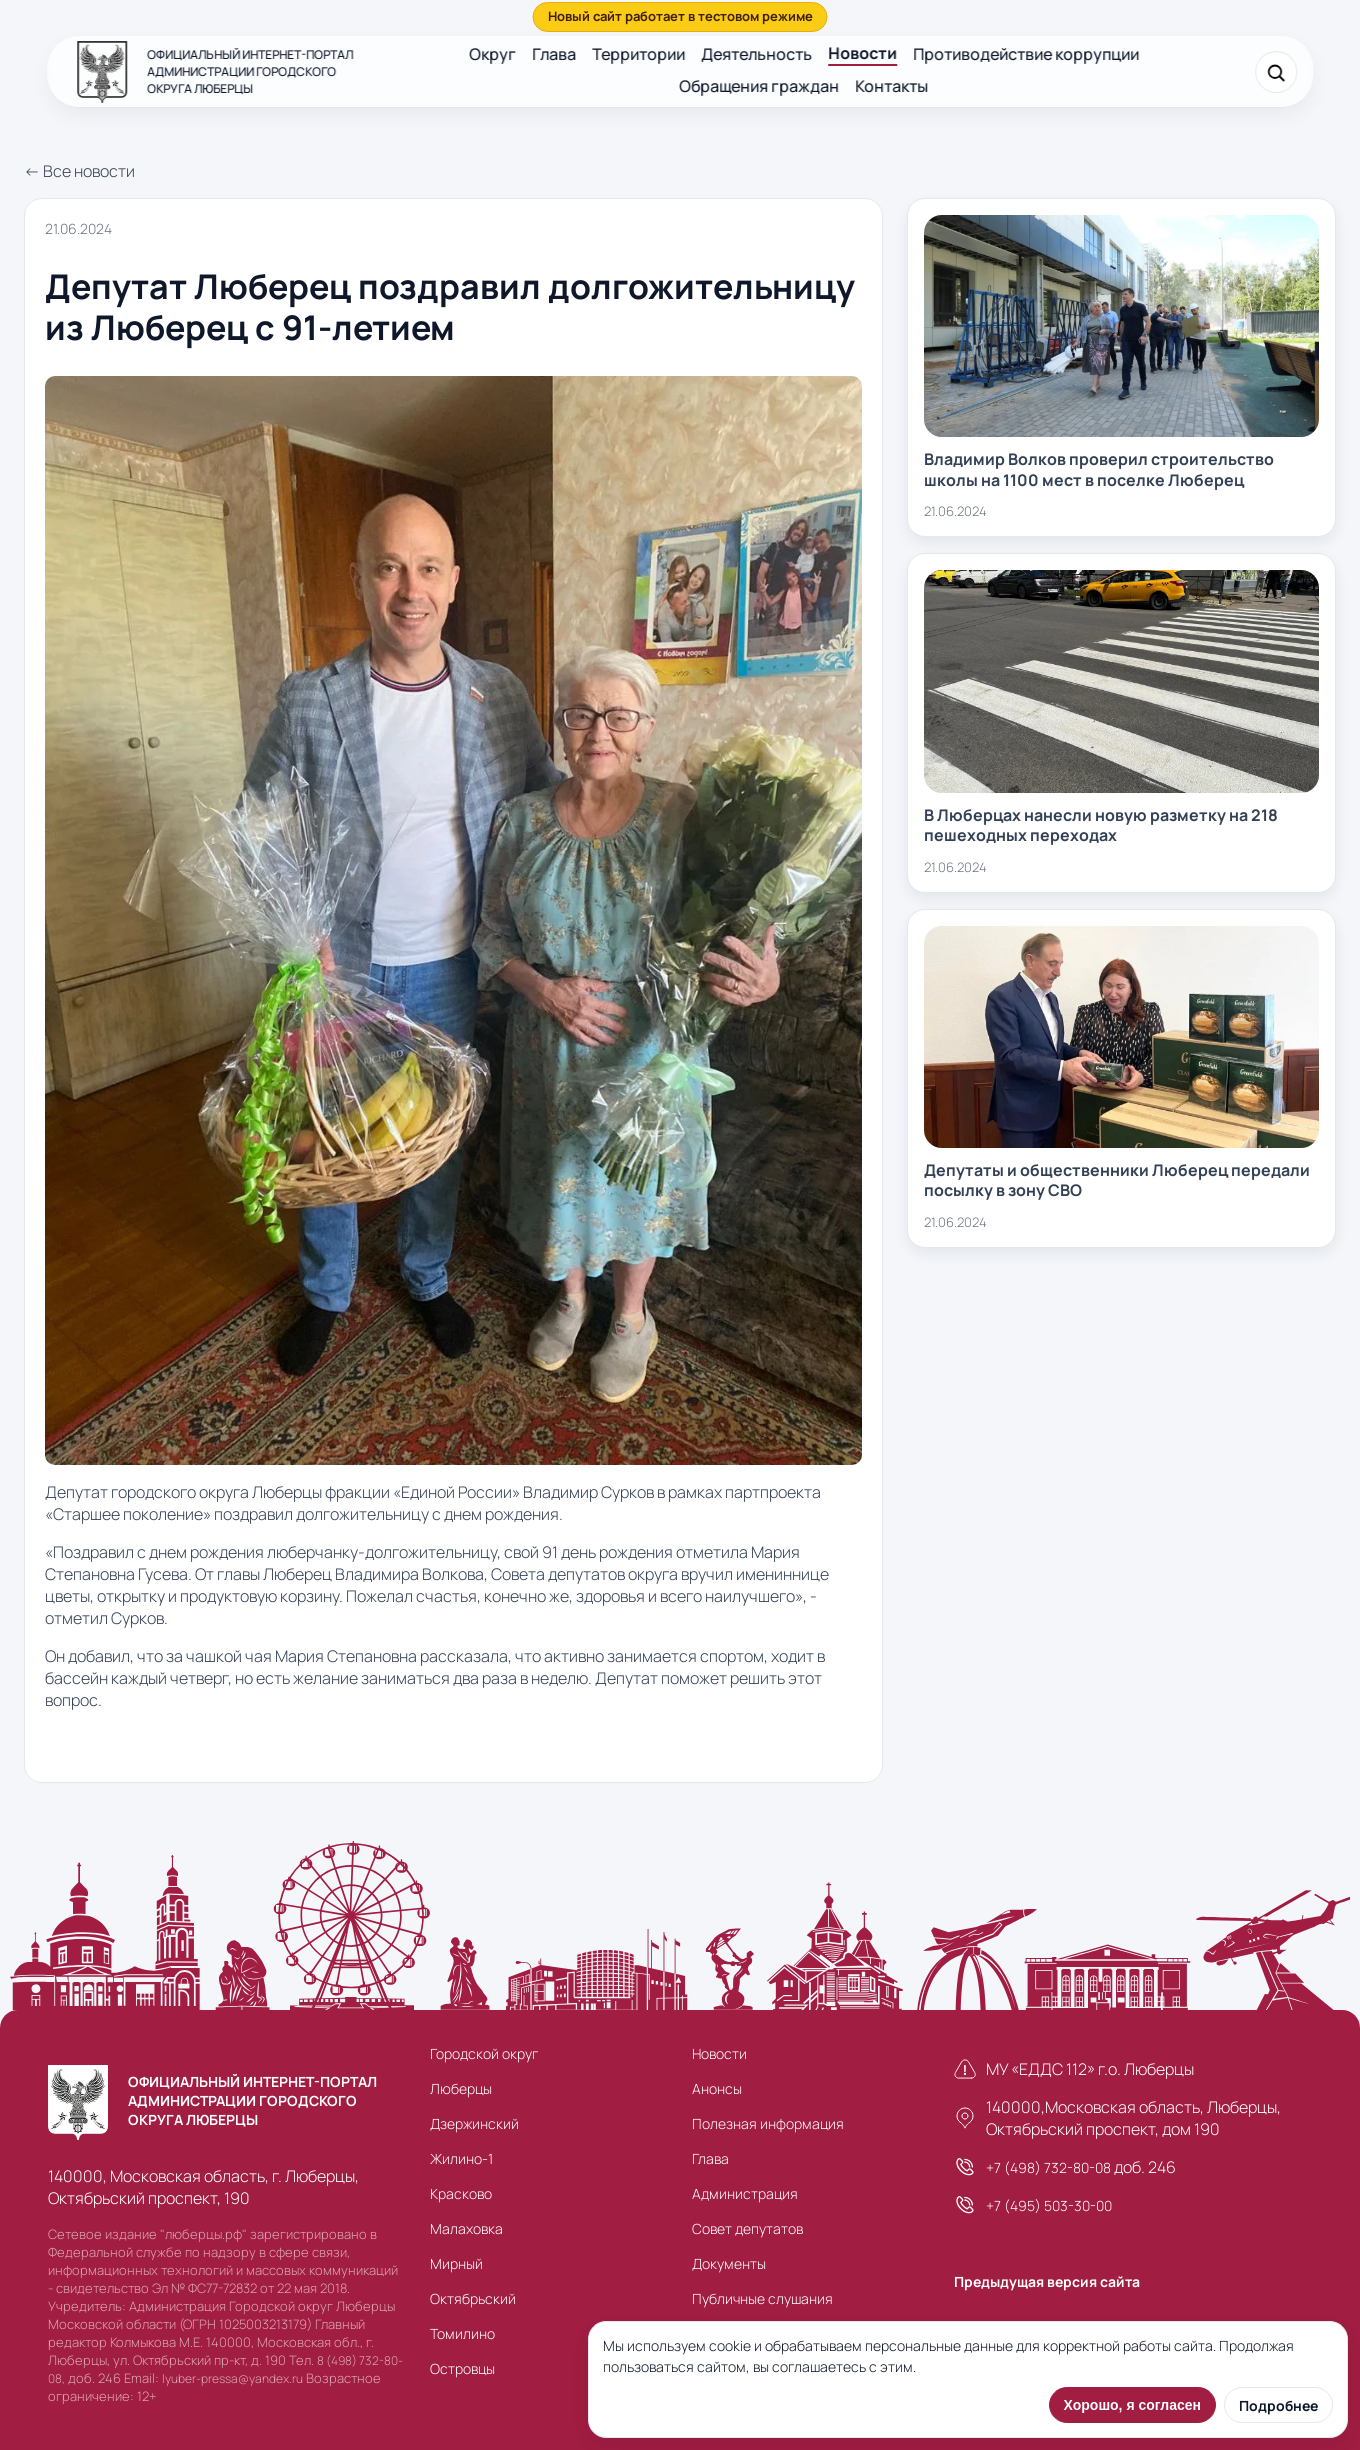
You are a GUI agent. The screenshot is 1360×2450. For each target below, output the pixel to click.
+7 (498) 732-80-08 (1048, 2167)
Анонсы (717, 2088)
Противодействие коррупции (1026, 54)
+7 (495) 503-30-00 (1049, 2205)
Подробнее (1278, 2405)
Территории (638, 54)
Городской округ (484, 2053)
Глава (554, 54)
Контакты (892, 86)
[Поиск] (1276, 72)
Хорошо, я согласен (1132, 2405)
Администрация (745, 2193)
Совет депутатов (747, 2228)
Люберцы (461, 2088)
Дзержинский (474, 2123)
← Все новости (79, 171)
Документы (729, 2263)
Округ (492, 54)
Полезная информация (768, 2123)
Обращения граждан (760, 86)
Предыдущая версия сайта (1047, 2281)
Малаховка (466, 2228)
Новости (862, 53)
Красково (461, 2193)
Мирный (456, 2263)
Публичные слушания (762, 2298)
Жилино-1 (461, 2158)
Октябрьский (473, 2298)
